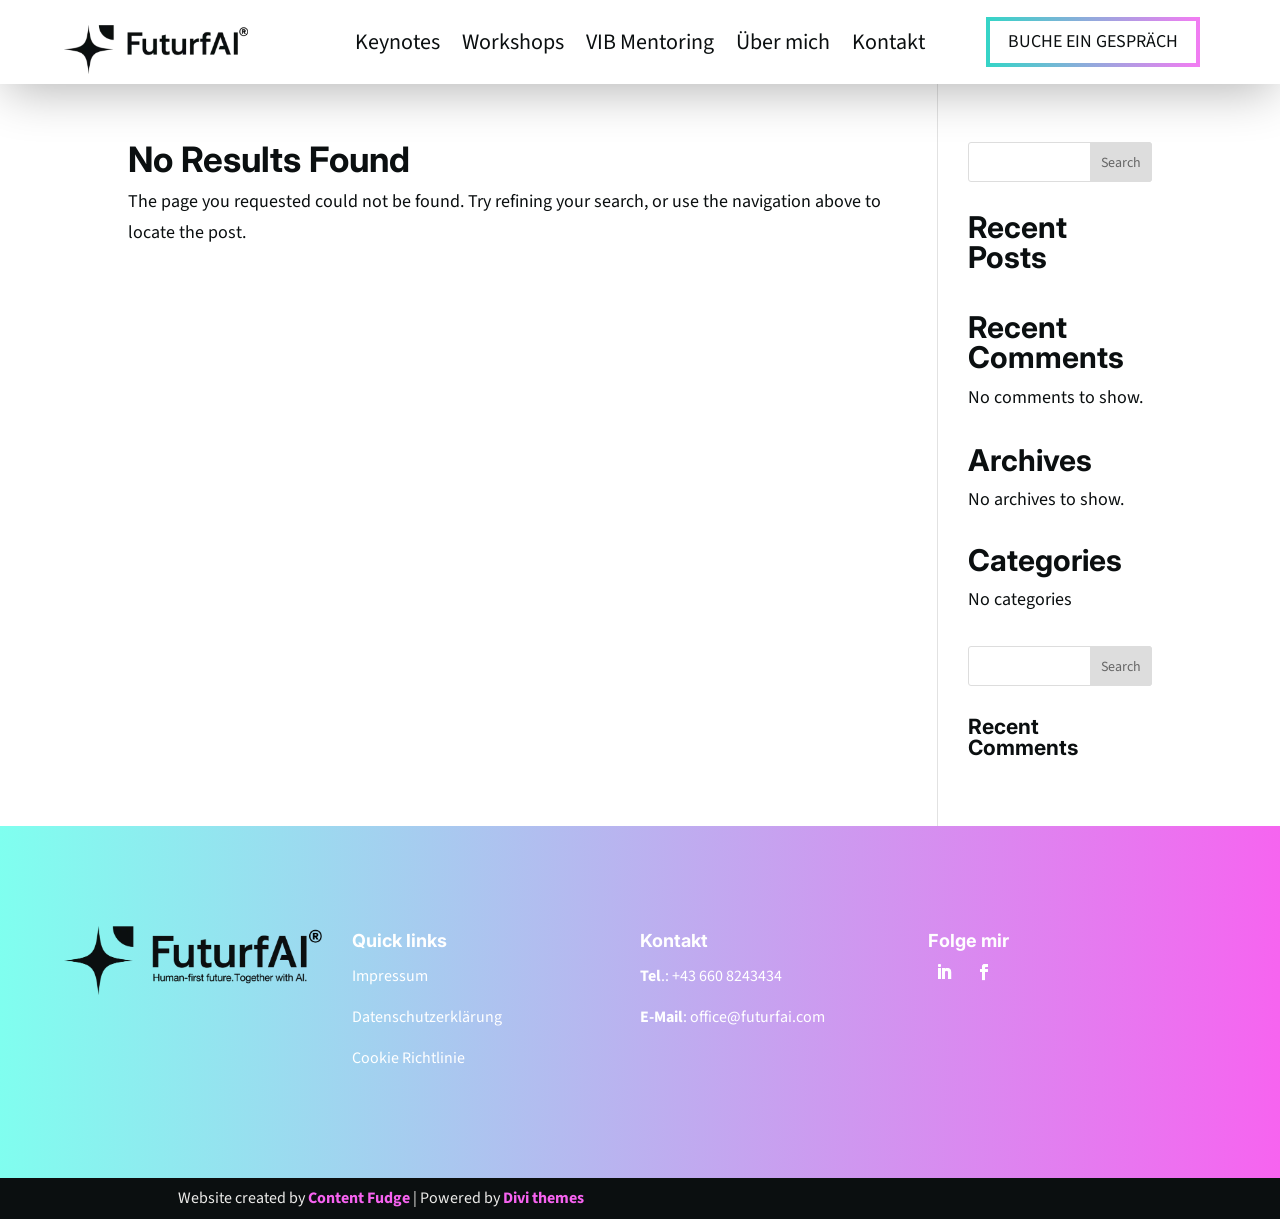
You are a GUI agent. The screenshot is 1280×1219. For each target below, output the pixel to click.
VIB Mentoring (650, 46)
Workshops (513, 46)
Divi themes (543, 1198)
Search (1121, 163)
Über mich (783, 46)
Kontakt (888, 46)
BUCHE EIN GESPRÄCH (1093, 41)
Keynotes (397, 46)
